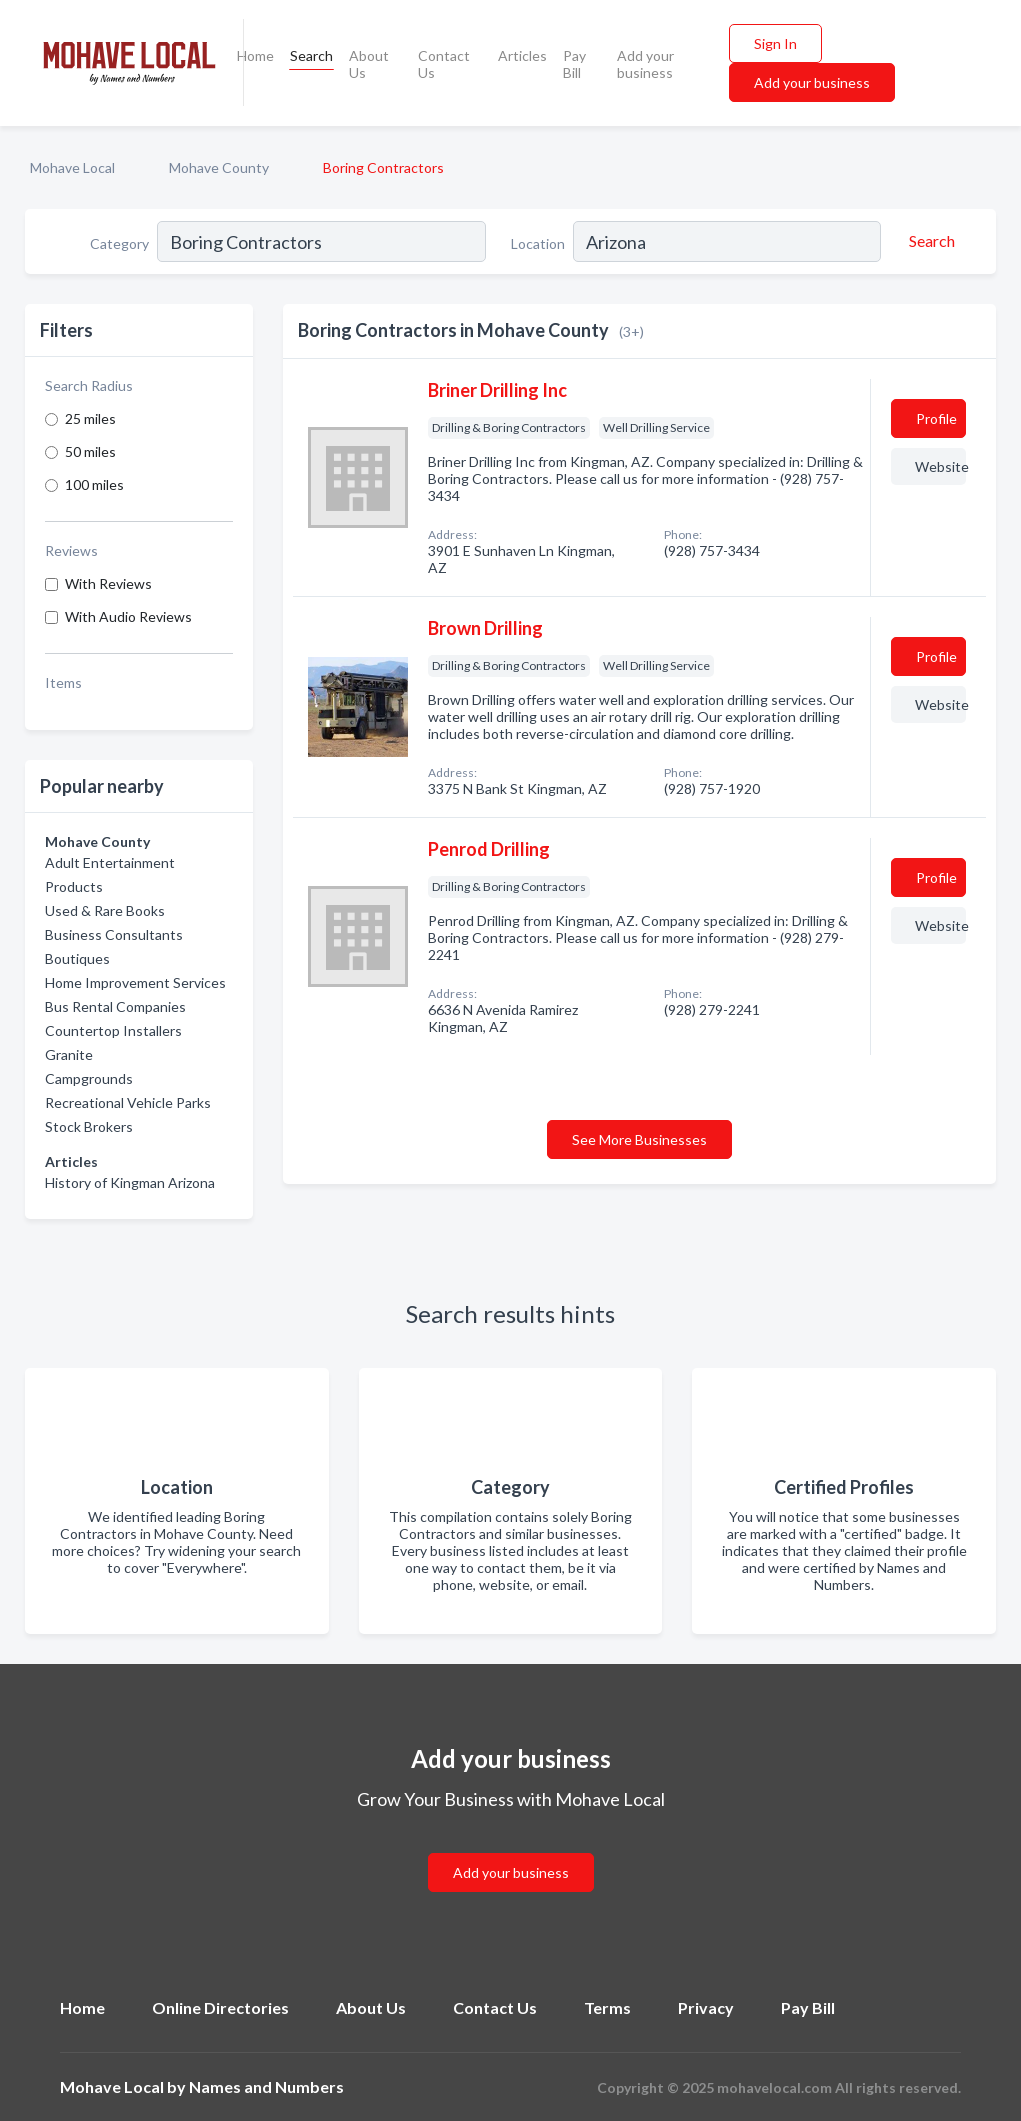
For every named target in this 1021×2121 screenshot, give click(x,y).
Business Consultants (114, 934)
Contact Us (444, 64)
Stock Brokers (89, 1126)
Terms (607, 2007)
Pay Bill (574, 64)
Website (940, 466)
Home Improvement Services (135, 982)
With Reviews (108, 583)
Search (311, 55)
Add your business (645, 64)
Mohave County (219, 167)
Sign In (775, 43)
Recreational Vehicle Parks (128, 1102)
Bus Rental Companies (115, 1006)
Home (255, 55)
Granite (69, 1054)
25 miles (90, 418)
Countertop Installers (113, 1030)
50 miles (90, 451)
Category (119, 243)
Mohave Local (72, 167)
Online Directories (220, 2007)
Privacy (706, 2007)
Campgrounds (89, 1078)
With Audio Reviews (128, 616)
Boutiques (77, 958)
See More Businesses (639, 1139)
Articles (522, 55)
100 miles (94, 484)
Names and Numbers (266, 2086)
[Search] (929, 241)
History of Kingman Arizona (130, 1182)
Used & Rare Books (105, 910)
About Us (369, 64)
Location (538, 243)
